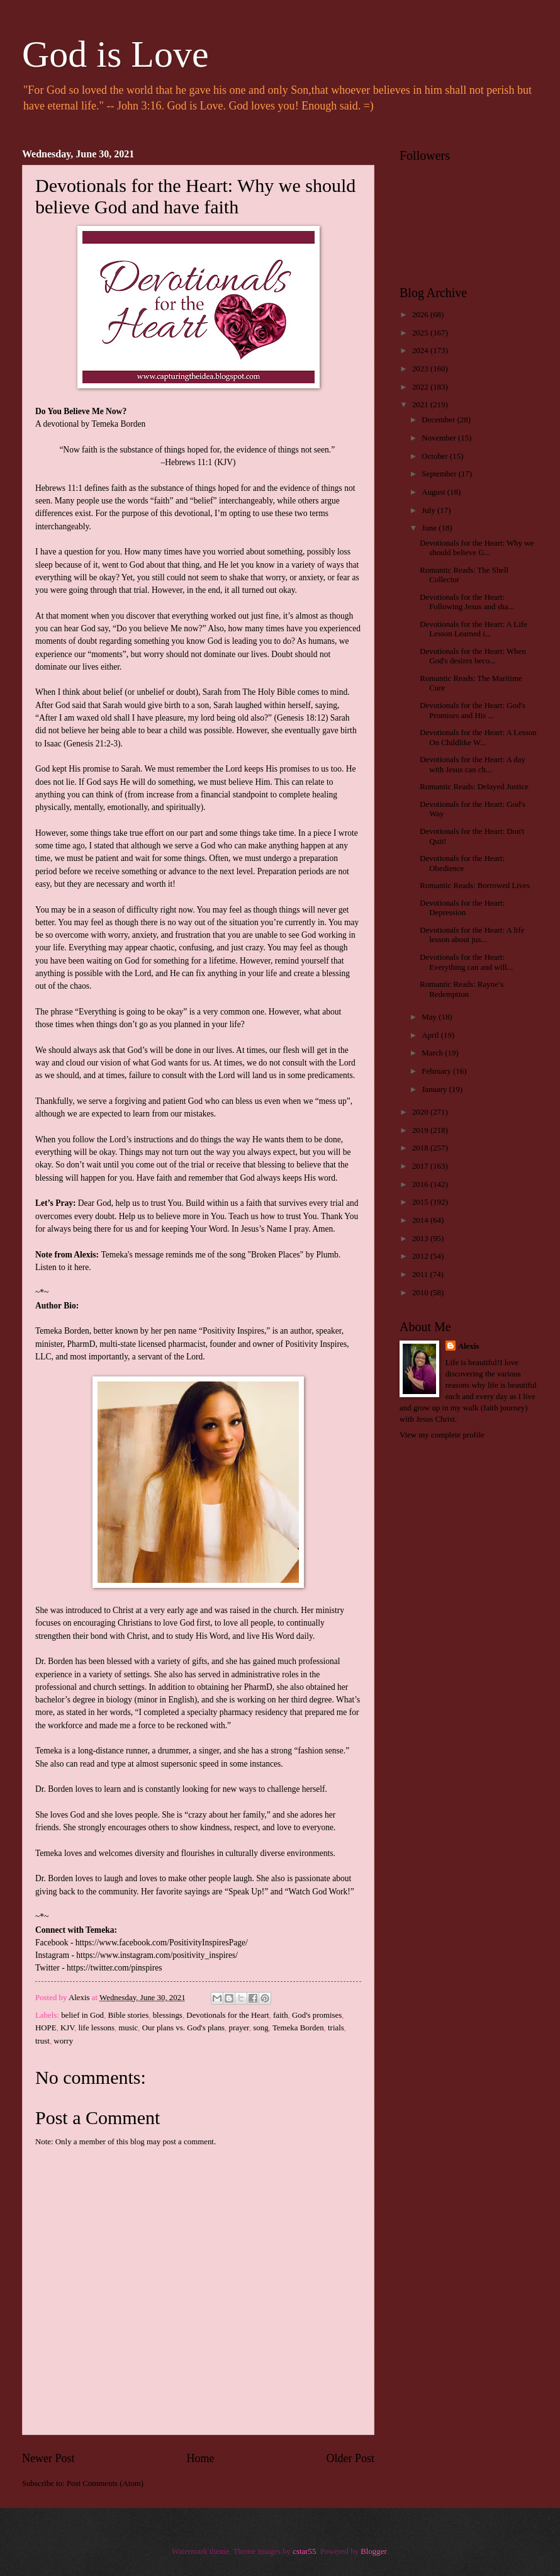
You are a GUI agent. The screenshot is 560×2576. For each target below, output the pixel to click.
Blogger (373, 2551)
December (439, 419)
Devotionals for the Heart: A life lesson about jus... (472, 935)
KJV (67, 2027)
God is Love (115, 54)
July (429, 510)
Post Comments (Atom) (105, 2483)
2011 (421, 1274)
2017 (421, 1166)
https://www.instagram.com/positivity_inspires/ (157, 1955)
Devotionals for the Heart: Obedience (462, 863)
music (128, 2027)
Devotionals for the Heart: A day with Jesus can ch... (472, 764)
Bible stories (128, 2015)
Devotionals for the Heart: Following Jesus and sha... (467, 602)
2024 (421, 350)
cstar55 (304, 2551)
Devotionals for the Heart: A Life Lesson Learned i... (473, 629)
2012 (421, 1256)
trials (336, 2027)
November (440, 438)
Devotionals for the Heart (227, 2015)
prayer (239, 2027)
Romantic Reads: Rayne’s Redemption (461, 989)
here (81, 1267)
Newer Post (48, 2458)
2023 (421, 368)
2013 (421, 1238)
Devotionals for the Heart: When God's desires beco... (473, 656)
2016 (421, 1184)
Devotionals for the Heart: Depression (462, 908)
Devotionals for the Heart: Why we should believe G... (477, 548)
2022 (421, 387)
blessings (167, 2015)
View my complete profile (442, 1435)
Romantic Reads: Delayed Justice (474, 786)
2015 (421, 1202)
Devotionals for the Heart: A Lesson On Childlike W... (478, 737)
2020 (421, 1112)
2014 (421, 1220)
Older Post (350, 2458)
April (431, 1035)
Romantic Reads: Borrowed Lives (475, 885)
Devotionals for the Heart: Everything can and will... (466, 962)
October (436, 456)
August (434, 492)
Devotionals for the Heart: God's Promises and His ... (472, 710)
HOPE (46, 2027)
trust (42, 2041)
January (435, 1089)
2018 (421, 1148)
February (437, 1071)
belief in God (82, 2015)
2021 (421, 404)
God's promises (317, 2015)
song (260, 2027)
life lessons (96, 2027)
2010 (421, 1292)
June (430, 528)
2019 (421, 1130)
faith (280, 2015)
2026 (421, 314)
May (430, 1017)
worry (63, 2041)
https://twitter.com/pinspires (114, 1967)
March (433, 1053)
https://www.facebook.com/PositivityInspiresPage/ (162, 1942)
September (440, 474)
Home (200, 2458)
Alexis (468, 1346)
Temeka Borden (298, 2027)
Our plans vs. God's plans (183, 2027)
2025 (421, 333)
